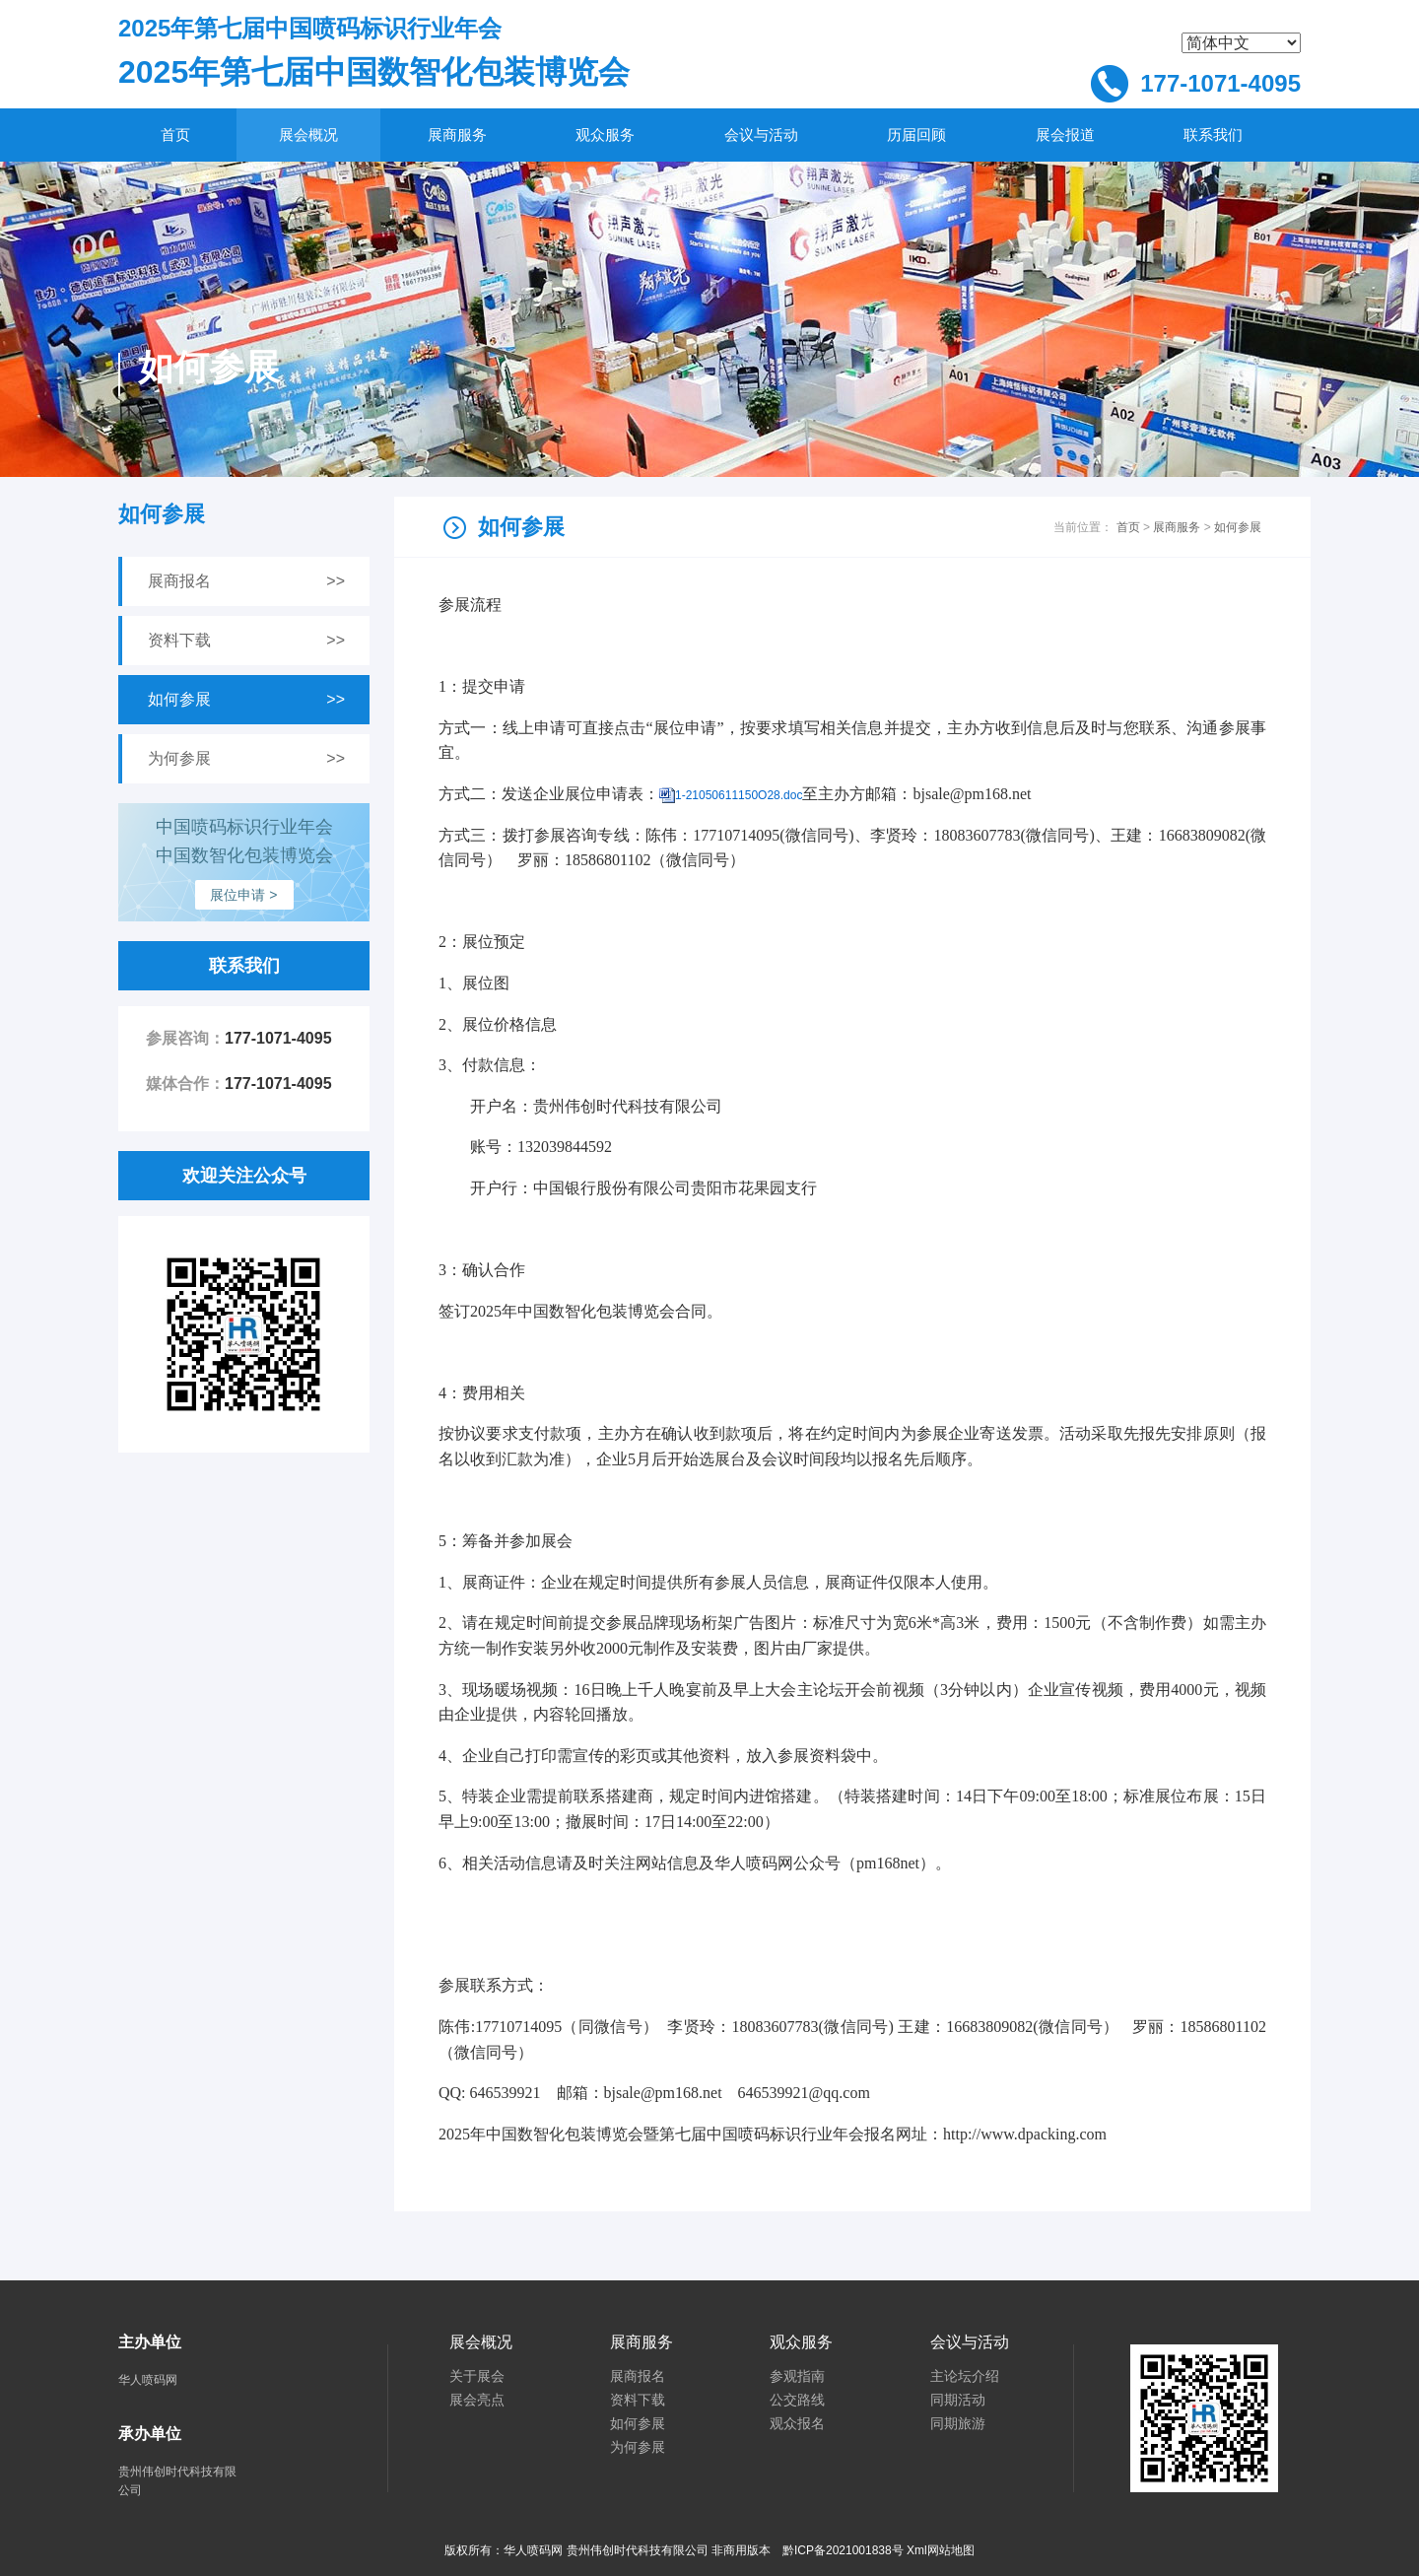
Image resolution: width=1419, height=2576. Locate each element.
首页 (175, 134)
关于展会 (477, 2376)
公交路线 (797, 2400)
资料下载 (637, 2400)
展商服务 (457, 134)
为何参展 (637, 2447)
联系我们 (1213, 134)
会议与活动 (761, 134)
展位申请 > (243, 895)
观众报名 (797, 2423)
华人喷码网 (147, 2380)
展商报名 (637, 2376)
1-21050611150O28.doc (738, 795)
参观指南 (797, 2376)
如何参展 (1237, 527)
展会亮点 (477, 2400)
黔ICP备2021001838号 (843, 2550)
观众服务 (605, 134)
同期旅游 (957, 2423)
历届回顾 (916, 134)
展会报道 (1065, 134)
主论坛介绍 (964, 2376)
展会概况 (308, 134)
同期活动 (957, 2400)
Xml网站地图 (941, 2550)
